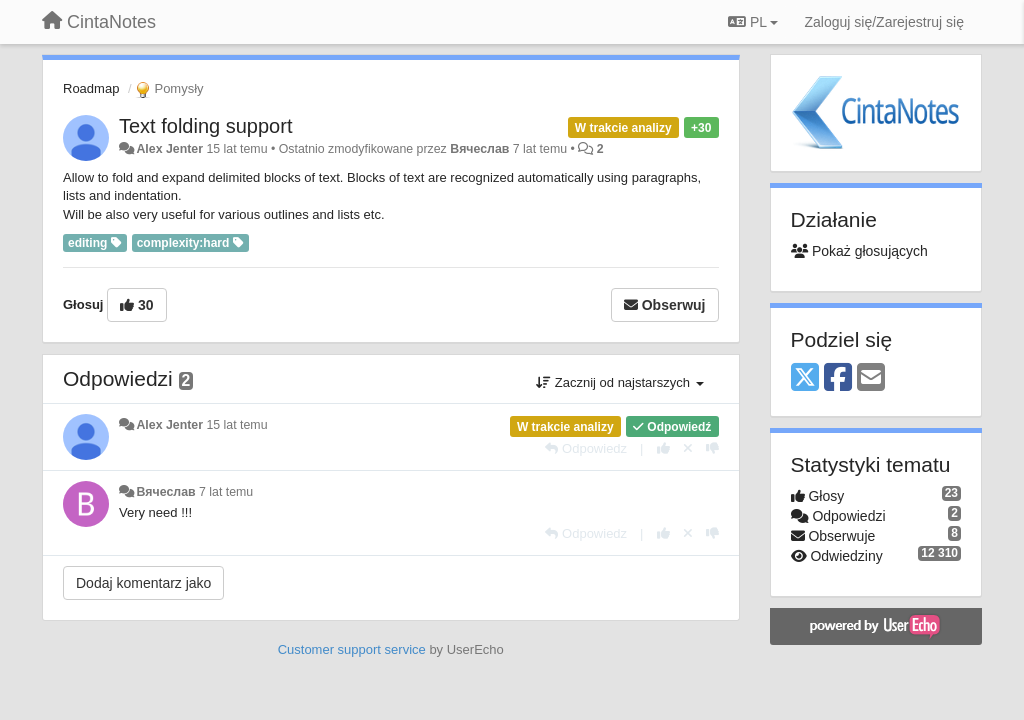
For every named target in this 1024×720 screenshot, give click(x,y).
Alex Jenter (169, 149)
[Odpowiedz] (586, 448)
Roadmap (91, 88)
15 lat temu (236, 425)
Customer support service (352, 649)
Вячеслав (479, 149)
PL (753, 22)
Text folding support (205, 126)
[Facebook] (838, 378)
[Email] (871, 378)
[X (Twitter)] (805, 378)
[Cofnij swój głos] (688, 448)
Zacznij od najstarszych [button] (619, 382)
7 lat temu (226, 492)
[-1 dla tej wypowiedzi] (712, 448)
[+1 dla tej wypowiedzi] (663, 448)
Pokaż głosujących (859, 251)
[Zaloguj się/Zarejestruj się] (884, 22)
